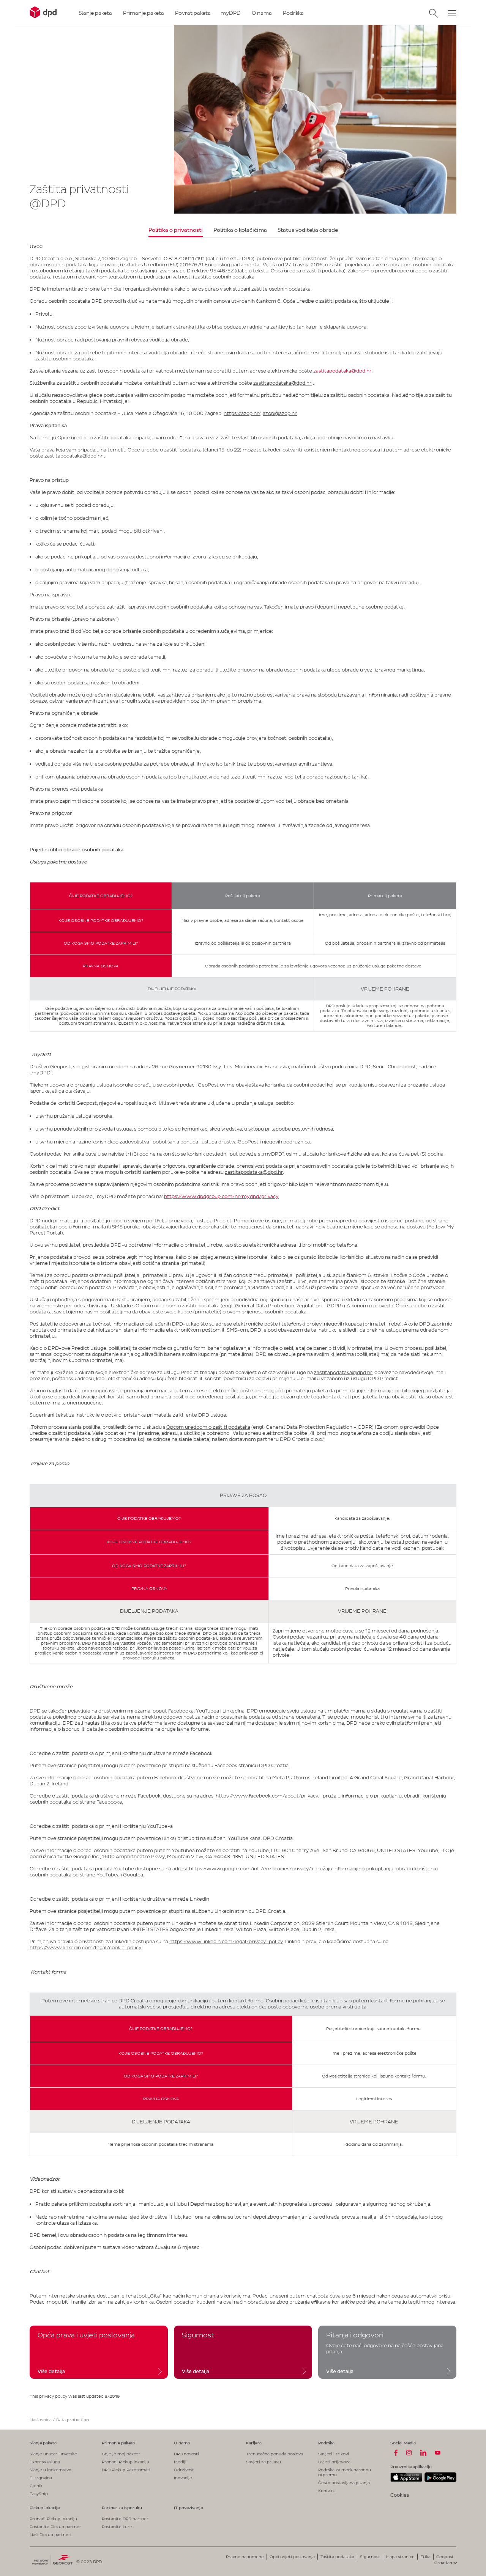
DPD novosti (186, 2453)
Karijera (254, 2442)
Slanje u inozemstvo (50, 2469)
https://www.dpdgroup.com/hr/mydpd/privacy (221, 1196)
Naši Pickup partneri (50, 2534)
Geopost (445, 2556)
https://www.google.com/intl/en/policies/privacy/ (250, 1868)
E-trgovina (41, 2477)
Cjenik (36, 2485)
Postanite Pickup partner (55, 2526)
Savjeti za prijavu (263, 2461)
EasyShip (39, 2493)
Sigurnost (370, 2556)
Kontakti (327, 2490)
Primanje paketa (118, 2442)
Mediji (180, 2461)
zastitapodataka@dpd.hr (342, 371)
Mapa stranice (400, 2556)
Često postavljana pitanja (344, 2482)
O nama (182, 2442)
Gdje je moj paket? (121, 2453)
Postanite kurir (117, 2526)
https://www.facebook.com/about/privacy (267, 1796)
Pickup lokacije (45, 2507)
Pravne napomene (245, 2556)
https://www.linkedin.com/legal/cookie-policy (85, 1947)
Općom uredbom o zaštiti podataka (177, 1305)
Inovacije (183, 2477)
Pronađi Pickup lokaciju (125, 2461)
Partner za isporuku (122, 2507)
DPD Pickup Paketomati (126, 2469)
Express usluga (45, 2461)
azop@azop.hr (280, 413)
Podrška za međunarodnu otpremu (344, 2472)
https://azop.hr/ (242, 413)
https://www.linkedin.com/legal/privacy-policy (226, 1941)
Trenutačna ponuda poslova (274, 2453)
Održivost (184, 2469)
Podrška (326, 2442)
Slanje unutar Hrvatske (53, 2453)
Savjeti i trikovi (333, 2453)
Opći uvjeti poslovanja (292, 2556)
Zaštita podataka (337, 2556)
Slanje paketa (43, 2442)
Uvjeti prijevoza (334, 2461)
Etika (425, 2556)
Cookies (399, 2495)
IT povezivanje (188, 2507)
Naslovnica (41, 2419)
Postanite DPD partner (125, 2518)
